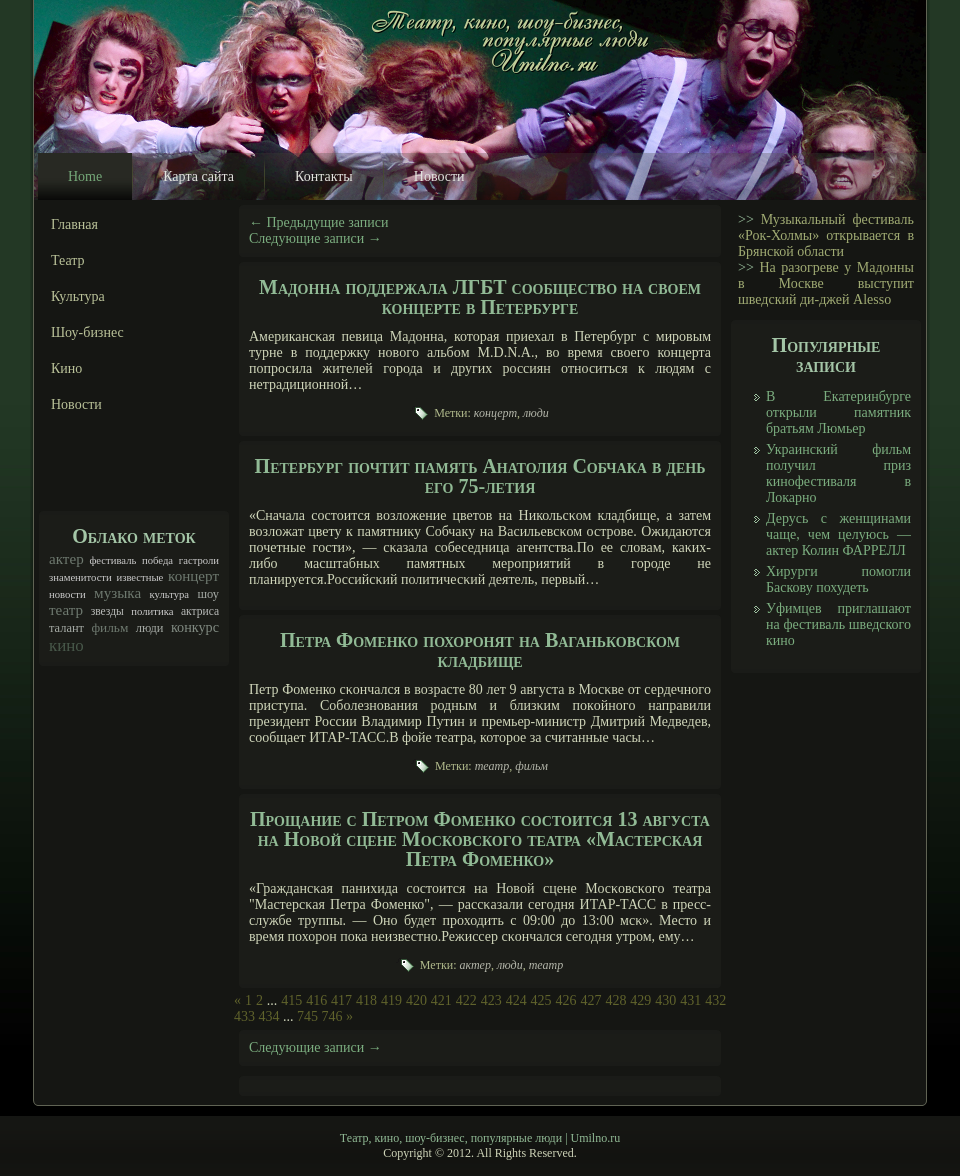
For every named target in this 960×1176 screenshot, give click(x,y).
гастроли (199, 560)
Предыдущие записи (319, 222)
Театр (68, 260)
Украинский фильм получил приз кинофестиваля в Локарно (838, 473)
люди (150, 628)
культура (170, 594)
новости (67, 594)
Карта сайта (198, 176)
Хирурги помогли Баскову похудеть (838, 579)
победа (157, 560)
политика (152, 611)
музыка (117, 593)
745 (307, 1016)
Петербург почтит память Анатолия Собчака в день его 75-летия (480, 476)
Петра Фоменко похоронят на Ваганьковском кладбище (480, 650)
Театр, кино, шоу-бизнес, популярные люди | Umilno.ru (480, 1138)
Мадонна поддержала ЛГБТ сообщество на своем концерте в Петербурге (480, 297)
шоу (208, 594)
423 (491, 1000)
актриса (200, 611)
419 (391, 1000)
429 (640, 1000)
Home (85, 176)
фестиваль (112, 560)
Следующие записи (315, 238)
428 (615, 1000)
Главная (74, 224)
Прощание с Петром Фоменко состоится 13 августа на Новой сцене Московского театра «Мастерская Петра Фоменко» (480, 839)
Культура (78, 296)
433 (244, 1016)
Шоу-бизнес (87, 332)
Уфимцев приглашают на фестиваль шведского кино (838, 624)
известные (139, 577)
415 (291, 1000)
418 (366, 1000)
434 (269, 1016)
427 (590, 1000)
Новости (439, 176)
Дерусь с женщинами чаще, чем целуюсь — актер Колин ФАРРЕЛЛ (838, 534)
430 (665, 1000)
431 (690, 1000)
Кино (66, 368)
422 (466, 1000)
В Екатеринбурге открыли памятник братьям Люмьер (838, 412)
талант (66, 628)
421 (441, 1000)
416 (316, 1000)
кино (66, 645)
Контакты (324, 176)
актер (66, 559)
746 (332, 1016)
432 (715, 1000)
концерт (193, 576)
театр (66, 610)
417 (341, 1000)
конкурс (195, 627)
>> (746, 219)
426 (566, 1000)
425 (541, 1000)
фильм (109, 627)
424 (516, 1000)
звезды (107, 611)
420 (416, 1000)
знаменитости (80, 577)
